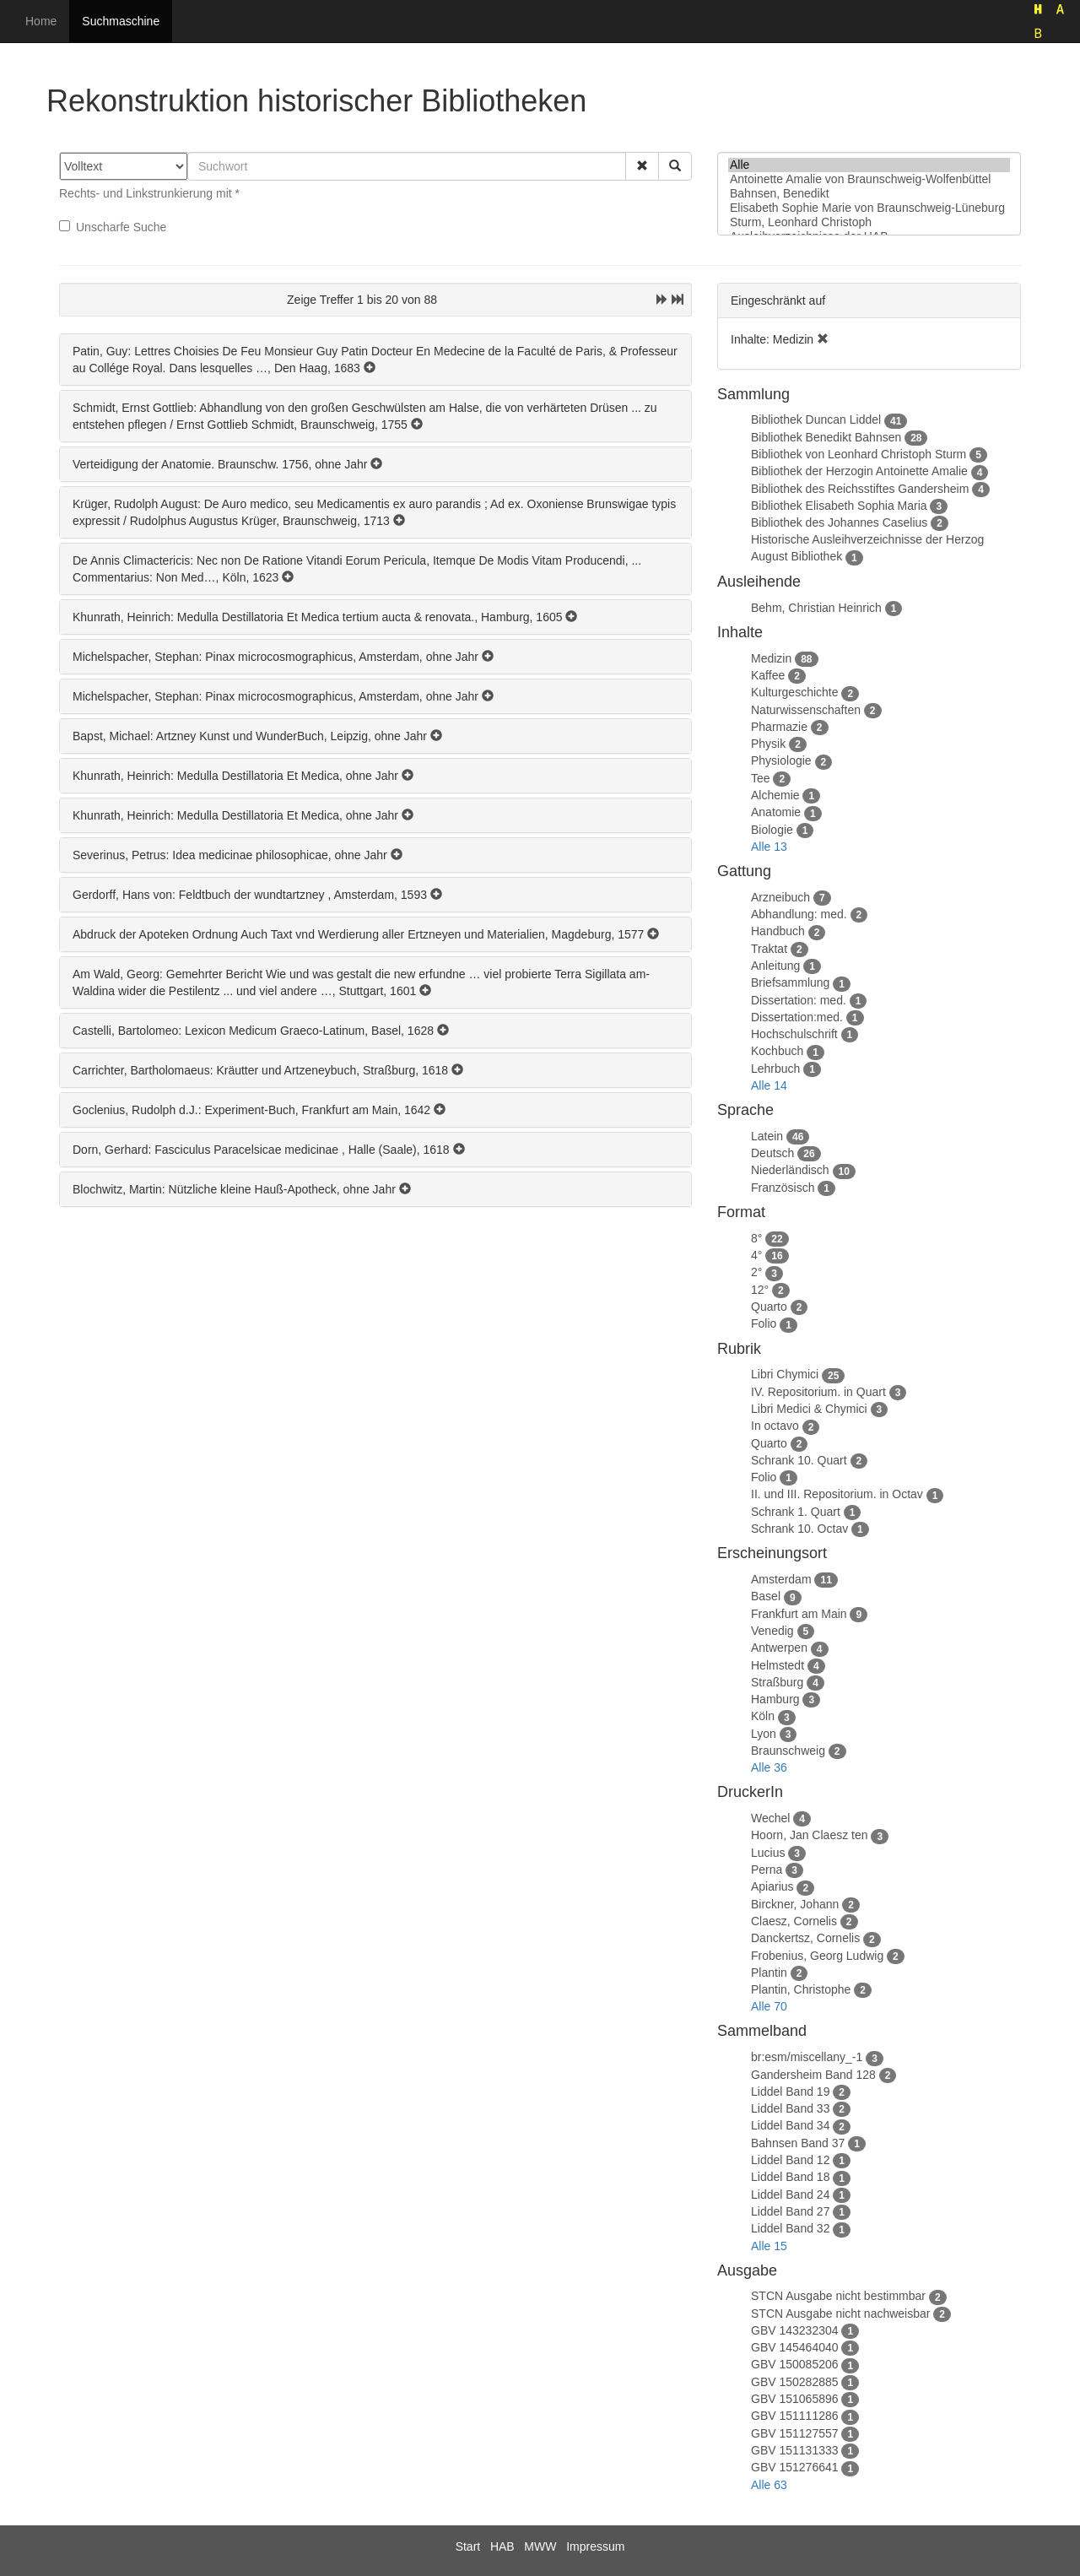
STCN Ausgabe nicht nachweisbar (840, 2313)
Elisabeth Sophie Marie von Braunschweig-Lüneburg (869, 208)
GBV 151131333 (795, 2450)
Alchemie (775, 795)
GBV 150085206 (795, 2364)
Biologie (772, 829)
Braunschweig (788, 1750)
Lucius (768, 1852)
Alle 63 (769, 2485)
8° (756, 1238)
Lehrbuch (775, 1068)
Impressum (595, 2546)
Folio (763, 1323)
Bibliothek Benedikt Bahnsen (826, 437)
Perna (766, 1869)
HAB (502, 2546)
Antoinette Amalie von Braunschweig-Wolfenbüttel (869, 179)
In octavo (775, 1425)
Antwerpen (779, 1647)
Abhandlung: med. (799, 914)
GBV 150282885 (795, 2382)
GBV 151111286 (795, 2415)
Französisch (782, 1187)
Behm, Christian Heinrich (816, 607)
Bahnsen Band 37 (798, 2143)
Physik (768, 743)
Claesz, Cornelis (794, 1921)
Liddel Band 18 (790, 2177)
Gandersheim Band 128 (813, 2074)
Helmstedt (777, 1665)
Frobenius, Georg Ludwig (817, 1955)
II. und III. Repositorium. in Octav (837, 1494)
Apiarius (772, 1886)
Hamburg (775, 1699)
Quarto (769, 1306)
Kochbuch (777, 1051)
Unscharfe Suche (112, 227)
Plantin (769, 1972)
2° (756, 1272)
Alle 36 (769, 1767)
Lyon (763, 1733)
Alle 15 (769, 2246)
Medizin (771, 658)
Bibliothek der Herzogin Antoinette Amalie (859, 471)
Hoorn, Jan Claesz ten (809, 1835)
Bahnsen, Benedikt (869, 194)
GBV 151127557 (795, 2433)
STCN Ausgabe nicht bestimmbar (838, 2296)
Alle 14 (769, 1085)
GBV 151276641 (795, 2467)
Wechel (770, 1818)
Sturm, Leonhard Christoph (869, 222)
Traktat (769, 948)
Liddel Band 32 (790, 2228)
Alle (869, 165)
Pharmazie (779, 726)
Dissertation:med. (797, 1017)
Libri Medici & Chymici (809, 1408)
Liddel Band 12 (790, 2160)
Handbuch (778, 931)
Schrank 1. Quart (795, 1511)
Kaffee (768, 675)
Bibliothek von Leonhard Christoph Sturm (858, 454)
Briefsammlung (790, 982)
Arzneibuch (780, 897)
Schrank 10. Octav (799, 1528)
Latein (767, 1136)
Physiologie (781, 760)
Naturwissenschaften (806, 710)
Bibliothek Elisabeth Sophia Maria (839, 505)
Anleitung (775, 965)
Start (468, 2546)
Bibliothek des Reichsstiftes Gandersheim (860, 488)
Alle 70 (769, 2006)
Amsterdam (781, 1579)
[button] (642, 166)
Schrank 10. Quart (799, 1460)
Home (41, 21)
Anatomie (776, 812)
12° (760, 1289)
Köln (763, 1716)
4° (756, 1255)
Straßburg (777, 1682)
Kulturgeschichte (795, 692)
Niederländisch (790, 1170)
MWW (540, 2546)
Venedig (772, 1630)
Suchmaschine (120, 21)
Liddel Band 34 (790, 2125)
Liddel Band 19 (790, 2091)
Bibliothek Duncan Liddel (816, 419)
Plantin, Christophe (800, 1989)
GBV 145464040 (795, 2347)
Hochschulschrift (794, 1034)
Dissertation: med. (798, 1000)
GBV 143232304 (795, 2330)
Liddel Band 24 (790, 2194)
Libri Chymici (784, 1374)
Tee (760, 778)
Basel (765, 1596)
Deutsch (772, 1153)
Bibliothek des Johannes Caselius (839, 522)
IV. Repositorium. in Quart (818, 1392)
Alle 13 (769, 846)
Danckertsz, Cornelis (805, 1938)
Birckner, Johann (795, 1904)
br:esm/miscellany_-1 (806, 2057)
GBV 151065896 (795, 2399)
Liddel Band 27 (790, 2211)
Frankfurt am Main (799, 1614)
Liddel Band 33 (790, 2108)
